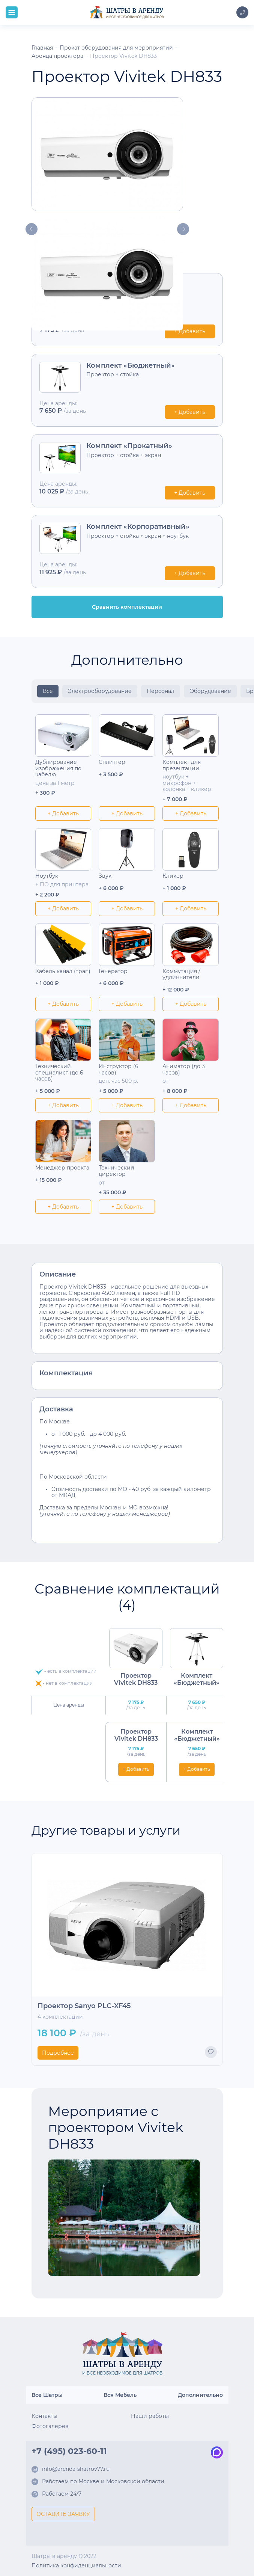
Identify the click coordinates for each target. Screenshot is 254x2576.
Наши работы (150, 2416)
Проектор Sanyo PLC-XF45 (84, 2006)
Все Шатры (47, 2395)
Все (48, 691)
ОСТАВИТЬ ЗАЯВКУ (63, 2514)
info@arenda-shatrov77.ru (76, 2469)
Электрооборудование (100, 691)
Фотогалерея (50, 2426)
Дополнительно (200, 2395)
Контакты (44, 2416)
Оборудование (210, 691)
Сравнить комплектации (127, 607)
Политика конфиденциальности (76, 2565)
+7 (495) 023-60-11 (69, 2451)
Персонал (160, 691)
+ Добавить (189, 331)
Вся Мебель (120, 2395)
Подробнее (58, 2053)
